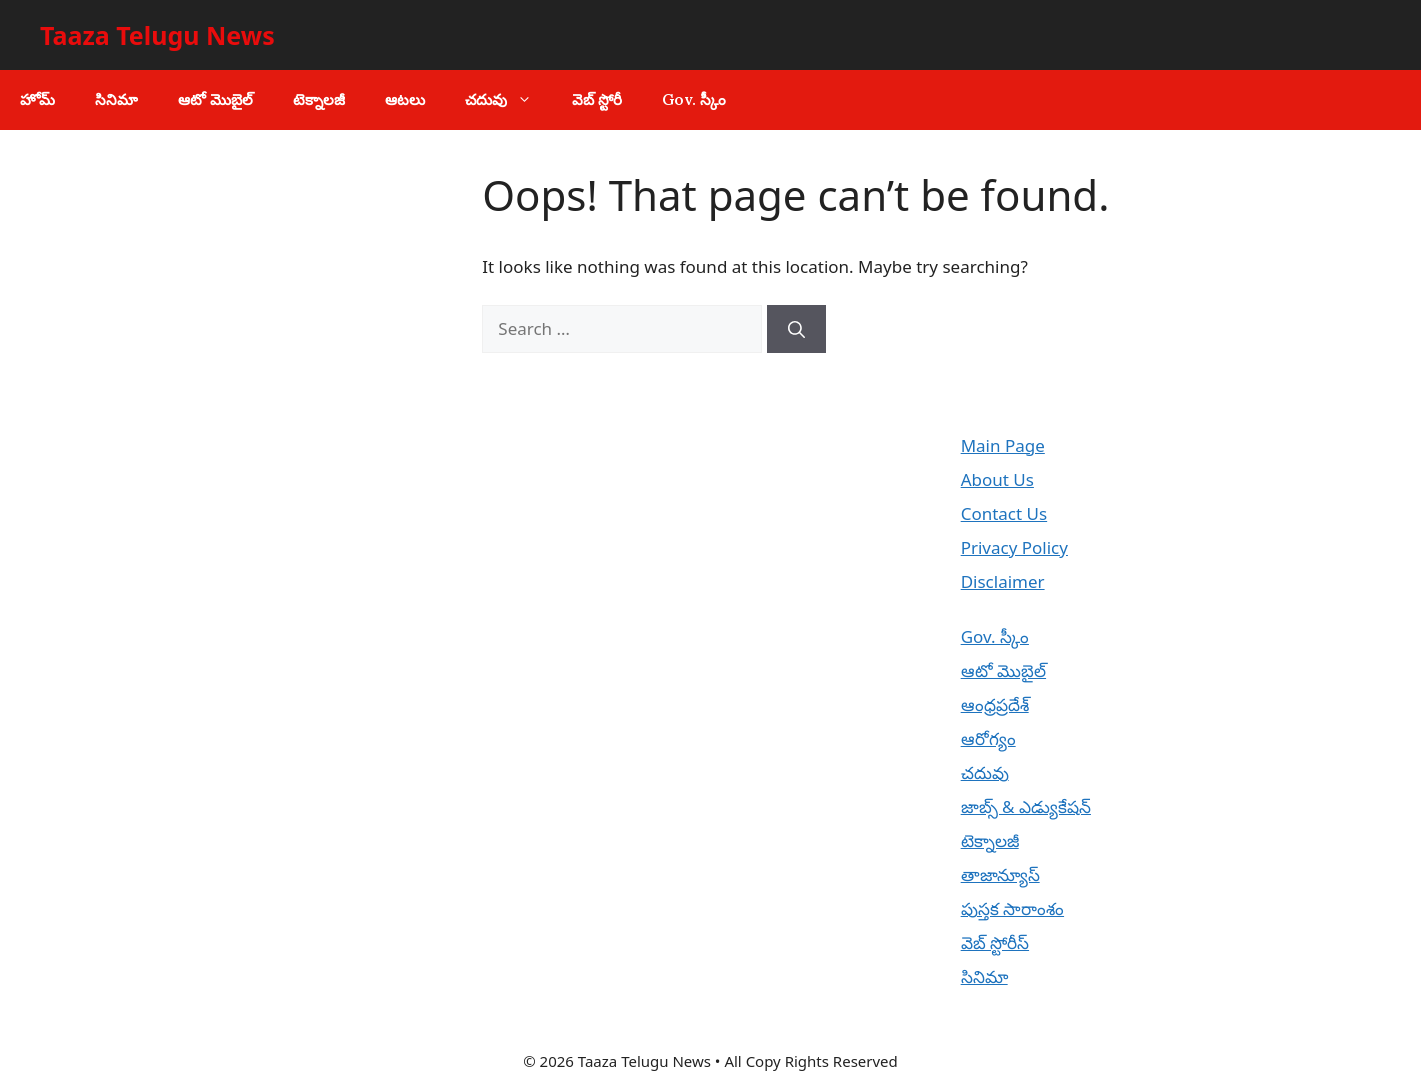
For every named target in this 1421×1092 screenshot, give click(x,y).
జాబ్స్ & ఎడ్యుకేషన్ (1026, 806)
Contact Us (1004, 513)
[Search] (796, 329)
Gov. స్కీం (694, 99)
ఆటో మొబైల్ (215, 99)
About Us (997, 479)
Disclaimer (1003, 581)
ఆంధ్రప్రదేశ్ (995, 704)
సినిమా (116, 99)
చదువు (508, 100)
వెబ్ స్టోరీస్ (995, 942)
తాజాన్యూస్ (1000, 874)
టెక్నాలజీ (319, 99)
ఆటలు (405, 99)
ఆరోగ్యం (988, 738)
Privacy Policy (1014, 547)
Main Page (1003, 445)
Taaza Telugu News (157, 35)
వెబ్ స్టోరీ (597, 99)
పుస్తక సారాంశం (1012, 908)
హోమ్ (37, 99)
